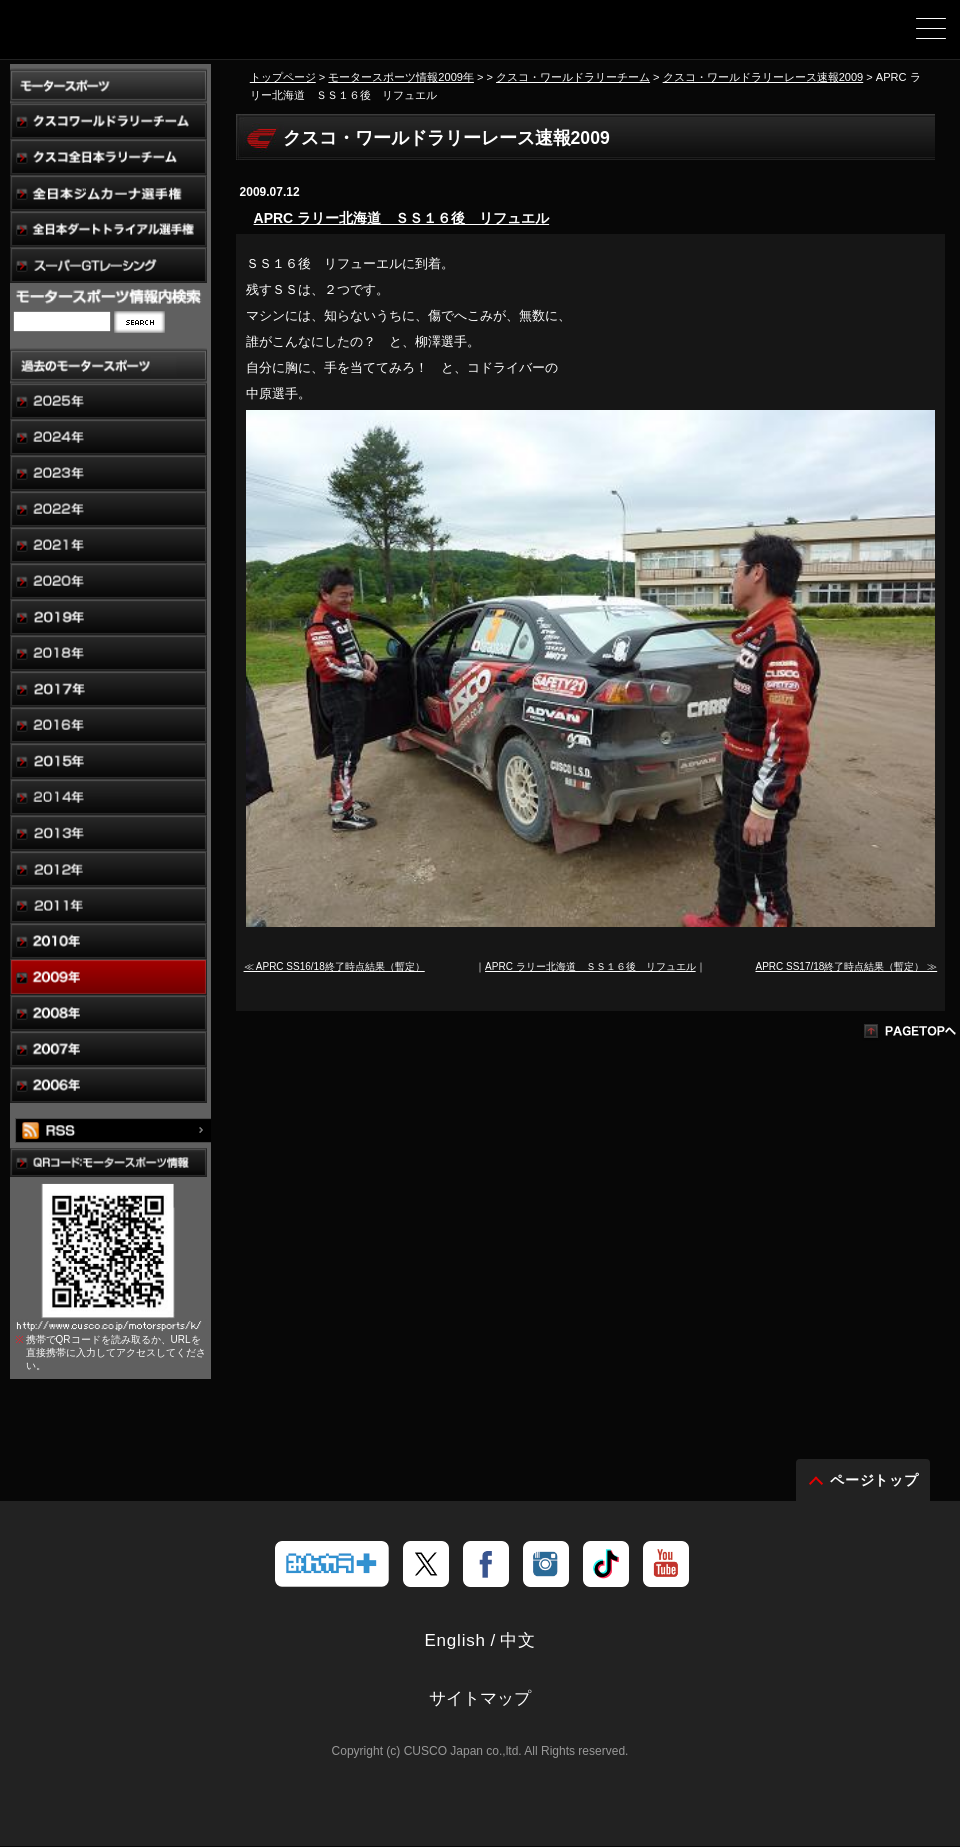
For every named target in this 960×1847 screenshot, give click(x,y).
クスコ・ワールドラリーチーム (573, 77)
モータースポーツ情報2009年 (401, 77)
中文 (518, 1641)
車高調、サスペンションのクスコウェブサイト (118, 36)
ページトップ (875, 1481)
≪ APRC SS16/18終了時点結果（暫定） (334, 966)
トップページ (283, 77)
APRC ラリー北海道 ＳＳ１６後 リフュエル (402, 218)
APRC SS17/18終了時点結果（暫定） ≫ (846, 966)
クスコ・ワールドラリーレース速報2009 (763, 77)
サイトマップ (480, 1699)
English (454, 1641)
